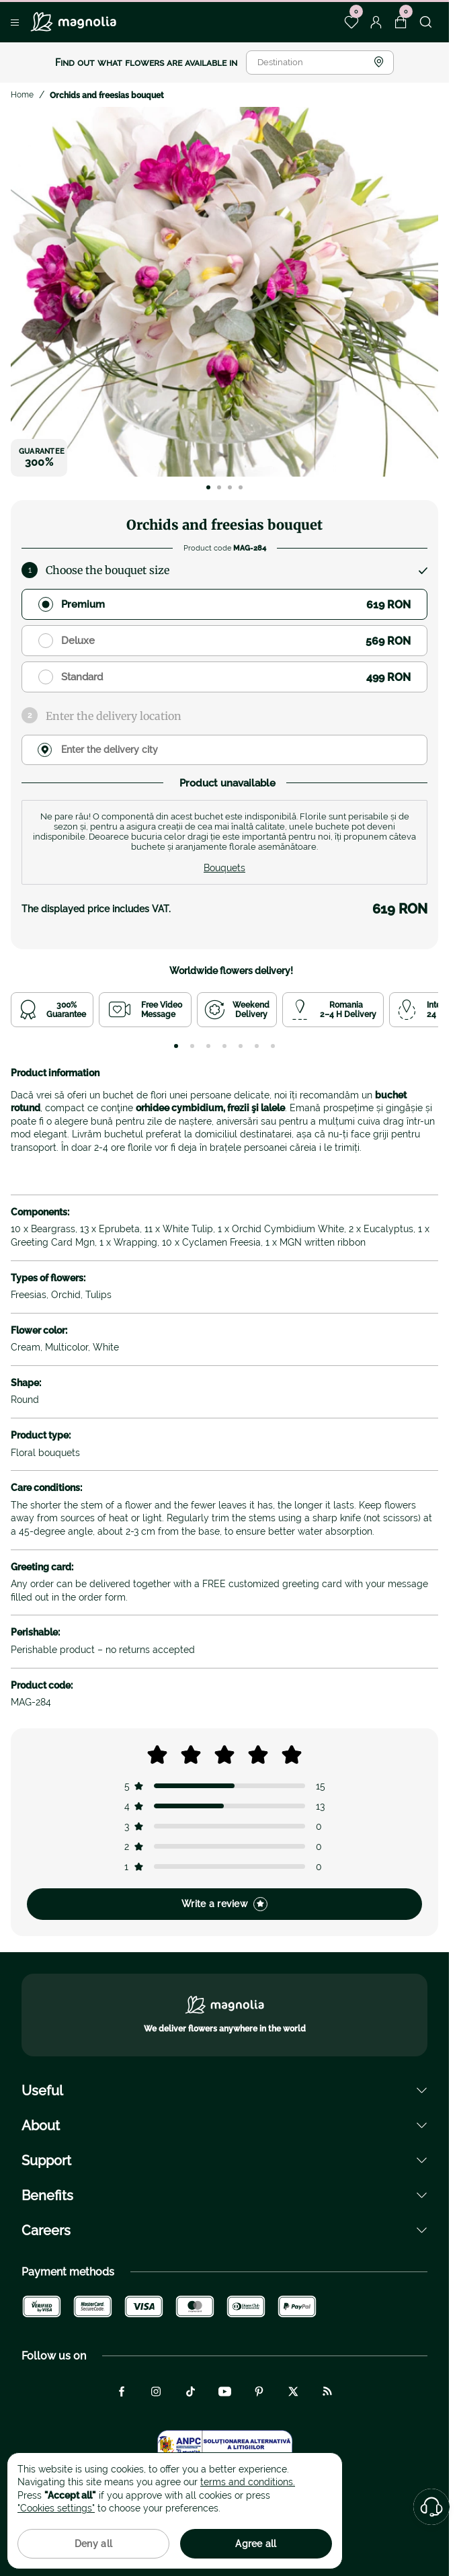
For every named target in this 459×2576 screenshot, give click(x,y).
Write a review (224, 1904)
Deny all (93, 2543)
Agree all (256, 2543)
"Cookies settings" (56, 2508)
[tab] (176, 1046)
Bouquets (224, 867)
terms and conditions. (247, 2482)
